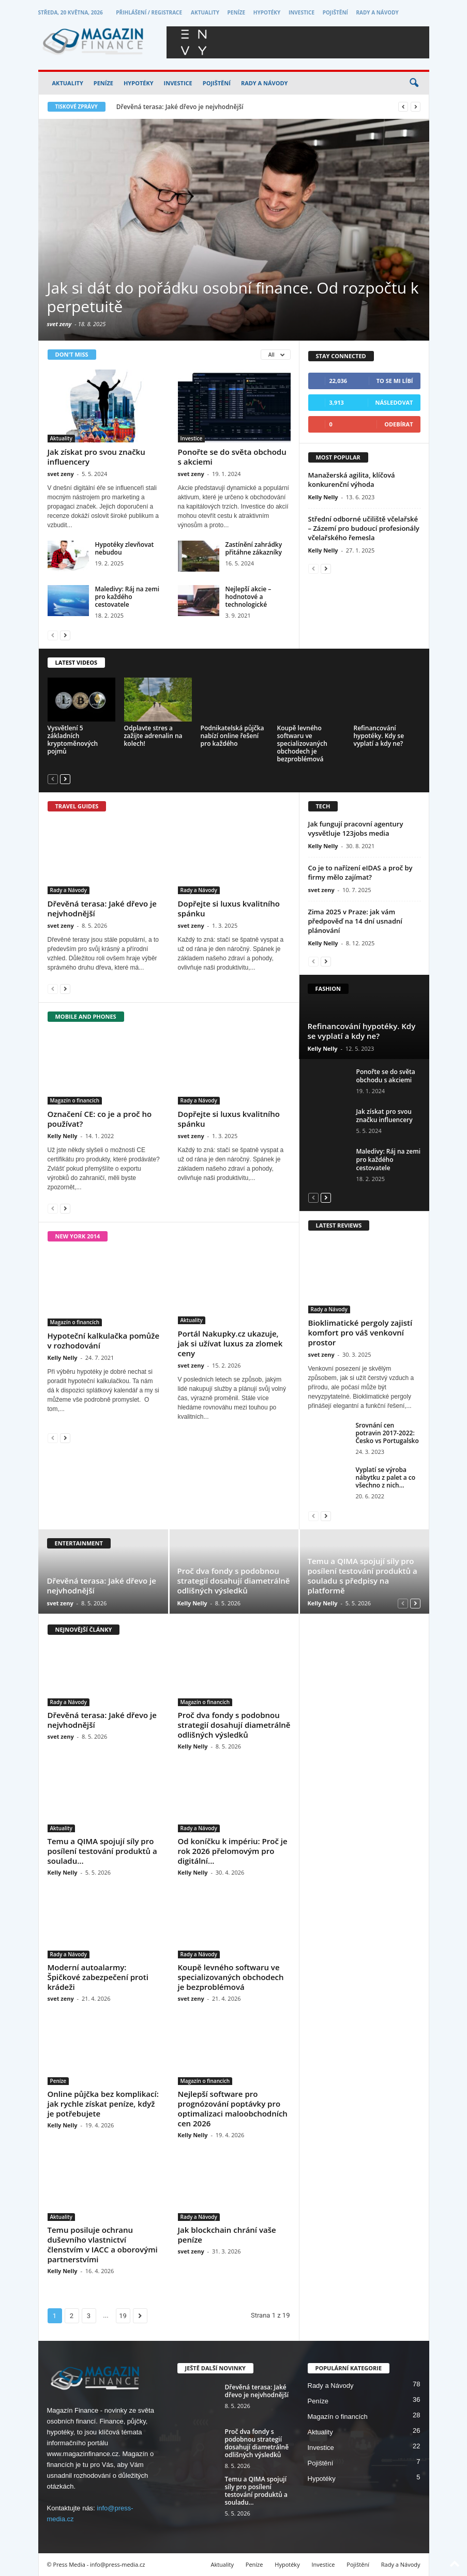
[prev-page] (53, 635)
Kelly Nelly (323, 497)
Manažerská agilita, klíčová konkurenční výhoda (351, 479)
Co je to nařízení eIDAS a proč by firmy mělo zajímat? (360, 872)
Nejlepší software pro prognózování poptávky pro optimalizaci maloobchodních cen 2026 (233, 2108)
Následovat (394, 402)
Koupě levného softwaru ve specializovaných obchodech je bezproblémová (302, 743)
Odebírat (398, 424)
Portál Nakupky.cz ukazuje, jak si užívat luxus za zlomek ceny (230, 1343)
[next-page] (65, 635)
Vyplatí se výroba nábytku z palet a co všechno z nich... (386, 1477)
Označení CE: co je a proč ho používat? (100, 1119)
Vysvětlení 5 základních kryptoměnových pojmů (73, 740)
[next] (415, 107)
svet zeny (59, 324)
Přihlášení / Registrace (149, 12)
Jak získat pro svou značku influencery (96, 457)
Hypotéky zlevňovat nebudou (124, 548)
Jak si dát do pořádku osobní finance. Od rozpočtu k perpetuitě (233, 297)
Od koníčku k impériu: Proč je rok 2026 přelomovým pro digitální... (233, 1851)
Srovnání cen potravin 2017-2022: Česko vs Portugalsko (387, 1433)
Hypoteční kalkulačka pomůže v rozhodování (104, 1340)
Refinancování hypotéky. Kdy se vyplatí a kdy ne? (379, 736)
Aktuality (205, 12)
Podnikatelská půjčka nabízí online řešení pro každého (232, 736)
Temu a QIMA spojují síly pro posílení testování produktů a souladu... (102, 1851)
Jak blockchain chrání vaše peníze (227, 2235)
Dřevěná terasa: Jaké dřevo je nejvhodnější (180, 106)
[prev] (403, 107)
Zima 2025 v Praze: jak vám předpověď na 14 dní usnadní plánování (355, 921)
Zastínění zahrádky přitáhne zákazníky (253, 548)
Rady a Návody (377, 12)
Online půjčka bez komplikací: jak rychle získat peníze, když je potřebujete (103, 2104)
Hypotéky (266, 12)
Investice (301, 12)
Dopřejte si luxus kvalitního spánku (229, 908)
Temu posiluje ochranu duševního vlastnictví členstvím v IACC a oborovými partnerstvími (103, 2244)
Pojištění (335, 12)
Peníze (237, 12)
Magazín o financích (75, 1100)
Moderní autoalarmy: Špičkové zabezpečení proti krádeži (98, 1977)
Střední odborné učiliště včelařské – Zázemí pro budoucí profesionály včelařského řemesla (363, 528)
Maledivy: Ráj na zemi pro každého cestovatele (127, 597)
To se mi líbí (394, 381)
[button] (413, 83)
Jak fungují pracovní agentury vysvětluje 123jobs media (355, 828)
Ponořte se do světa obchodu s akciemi (232, 457)
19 (123, 2316)
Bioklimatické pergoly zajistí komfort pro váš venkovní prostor (360, 1332)
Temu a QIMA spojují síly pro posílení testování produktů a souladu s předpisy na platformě (362, 1576)
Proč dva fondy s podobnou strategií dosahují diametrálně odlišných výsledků (233, 1581)
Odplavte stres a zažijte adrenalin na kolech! (153, 736)
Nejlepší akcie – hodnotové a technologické (248, 597)
